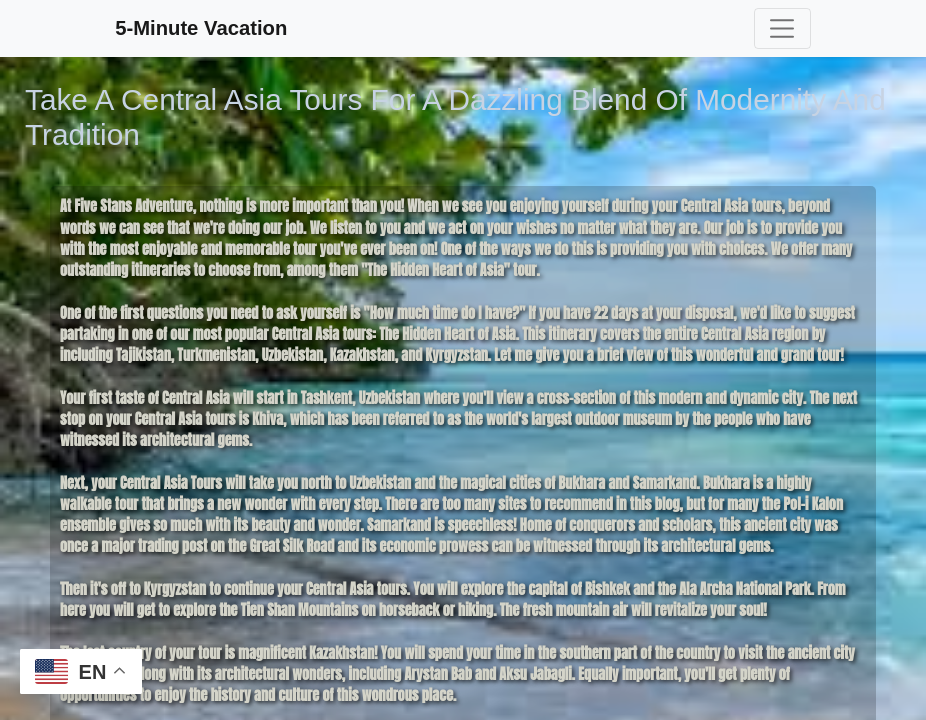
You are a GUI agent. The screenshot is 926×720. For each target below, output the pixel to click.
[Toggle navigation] (782, 28)
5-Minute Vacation (201, 28)
